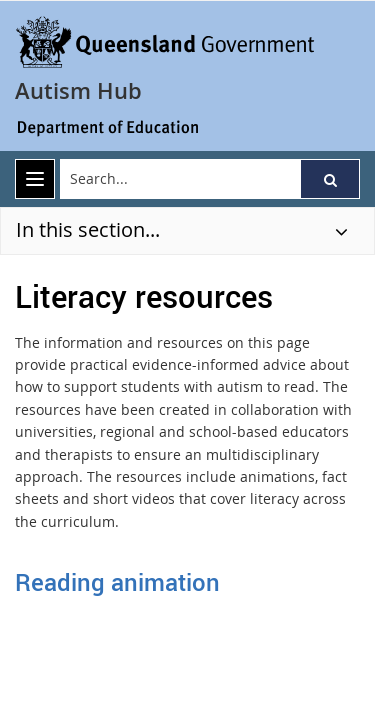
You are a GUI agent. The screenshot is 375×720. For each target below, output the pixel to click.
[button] (330, 179)
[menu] (35, 179)
